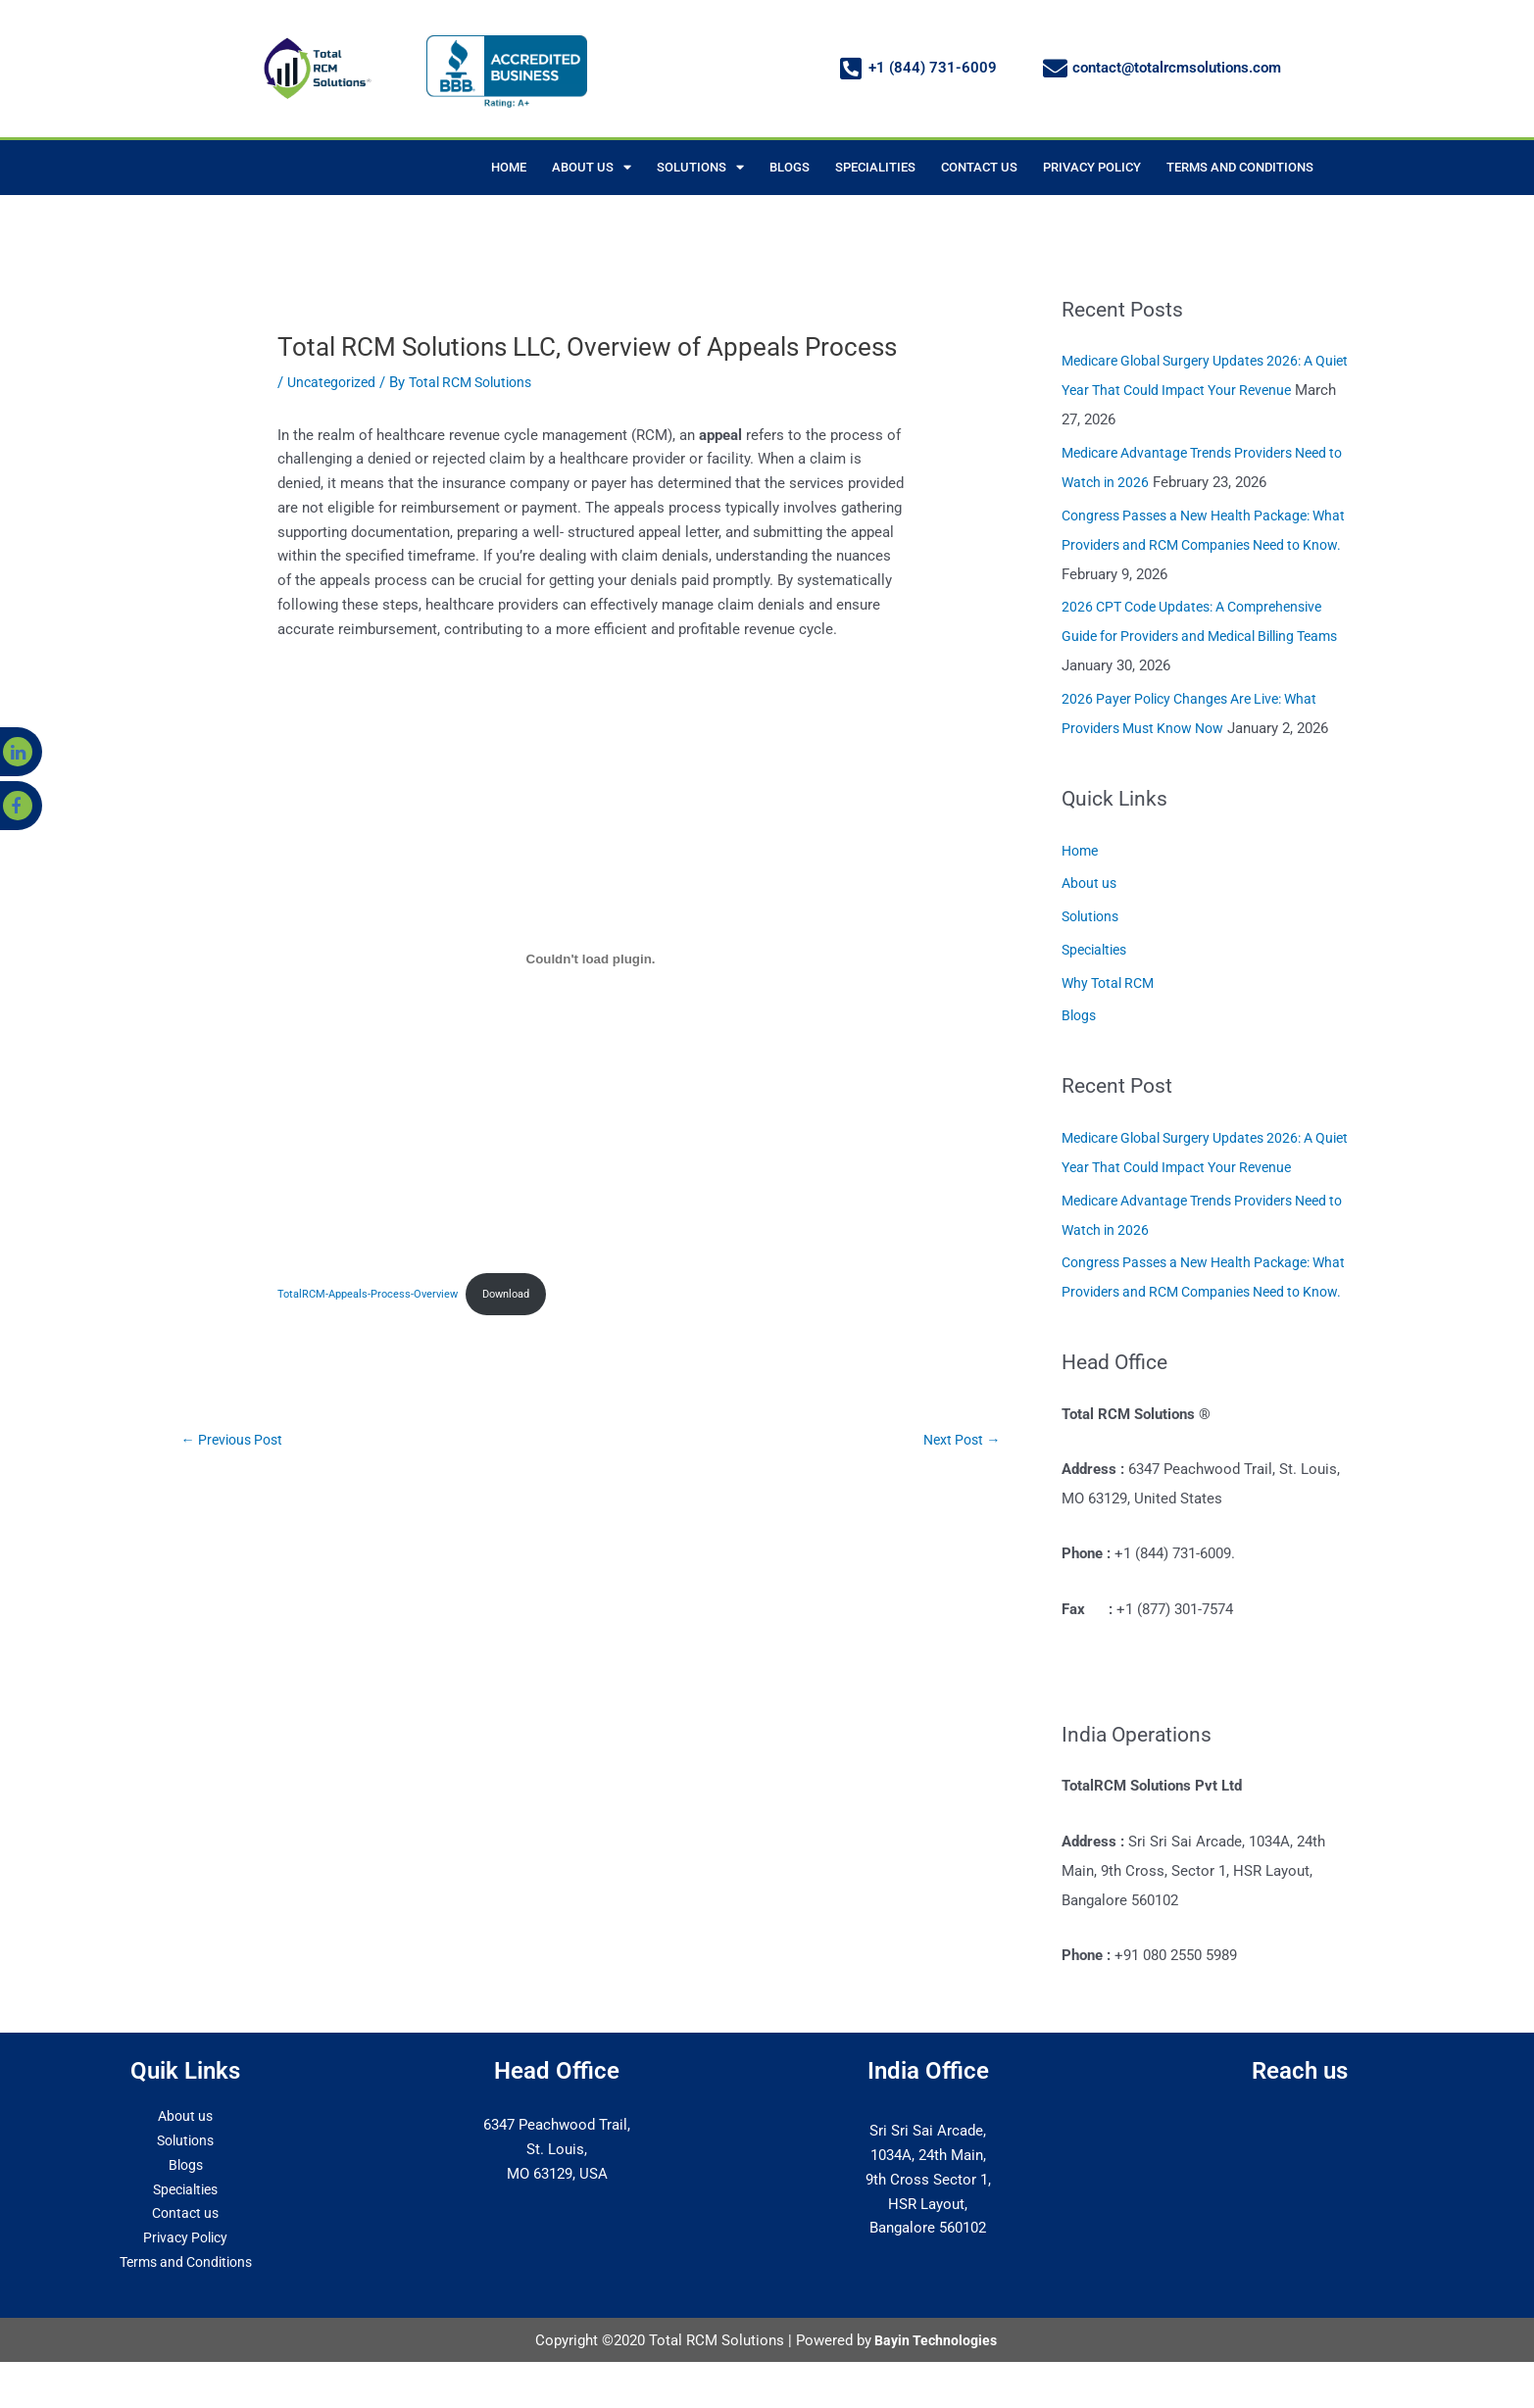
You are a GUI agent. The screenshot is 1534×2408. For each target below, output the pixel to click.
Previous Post (236, 1441)
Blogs (1080, 1015)
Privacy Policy (185, 2267)
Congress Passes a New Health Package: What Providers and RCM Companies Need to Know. (1201, 545)
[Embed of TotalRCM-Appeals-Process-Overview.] (591, 958)
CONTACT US (979, 167)
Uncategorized (334, 382)
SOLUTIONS (700, 167)
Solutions (1093, 916)
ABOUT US (591, 167)
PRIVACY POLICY (1092, 167)
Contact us (186, 2242)
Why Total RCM (1112, 983)
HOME (508, 167)
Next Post (959, 1441)
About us (1091, 883)
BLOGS (789, 167)
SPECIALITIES (875, 167)
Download (523, 1295)
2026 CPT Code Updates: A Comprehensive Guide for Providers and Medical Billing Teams (1203, 636)
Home (1082, 851)
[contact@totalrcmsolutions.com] (1055, 68)
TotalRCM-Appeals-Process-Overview (373, 1295)
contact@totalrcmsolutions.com (1176, 67)
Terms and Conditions (186, 2291)
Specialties (1098, 949)
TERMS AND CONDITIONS (1239, 167)
